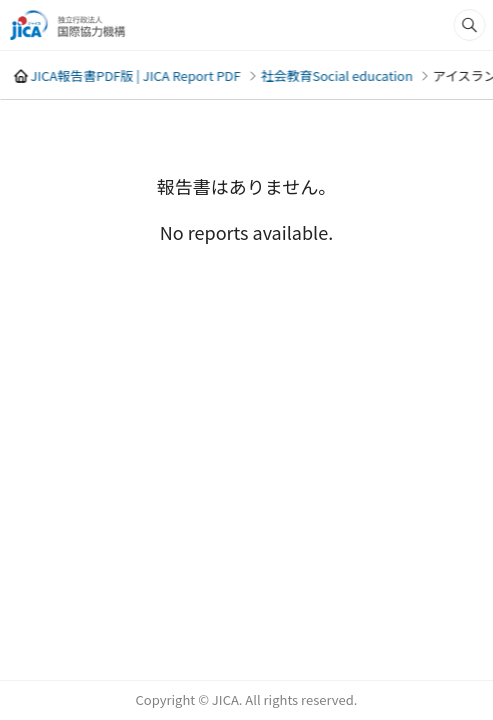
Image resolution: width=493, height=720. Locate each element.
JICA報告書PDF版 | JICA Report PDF (135, 75)
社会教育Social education (336, 75)
